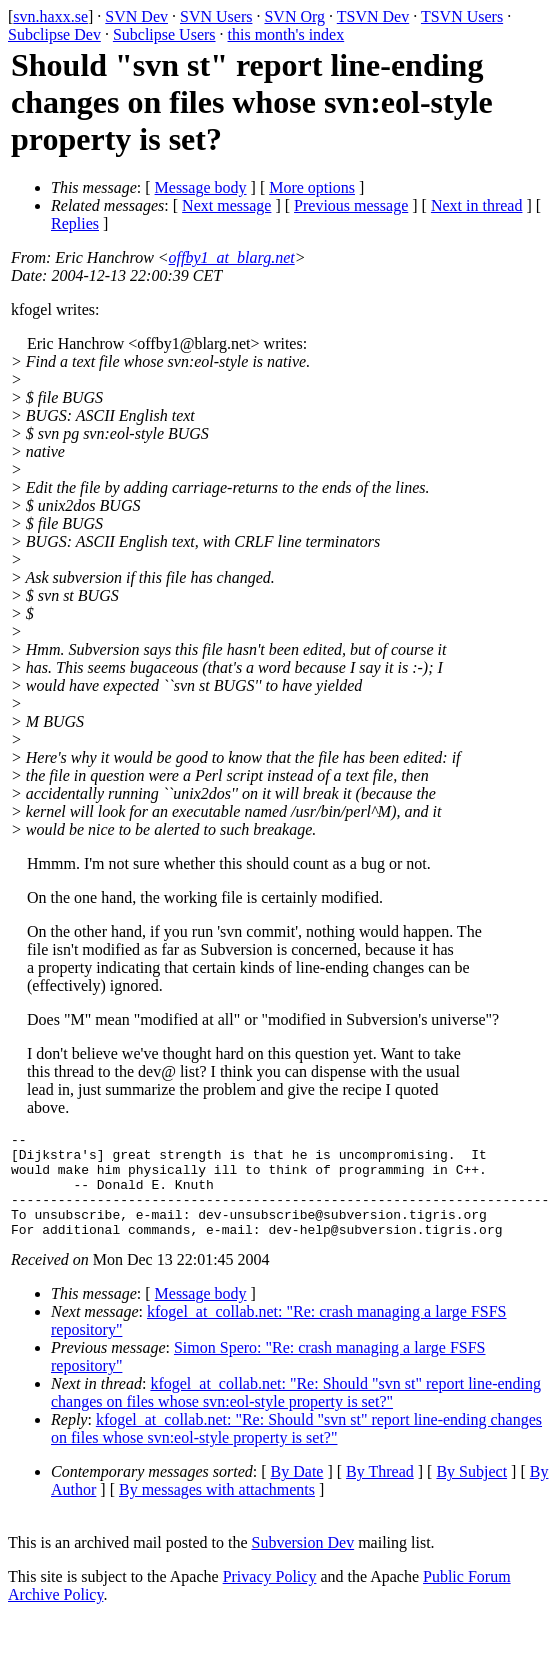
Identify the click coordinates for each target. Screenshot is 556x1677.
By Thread (380, 1492)
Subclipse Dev (54, 34)
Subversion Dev (303, 1563)
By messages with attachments (217, 1510)
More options (312, 187)
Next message (226, 205)
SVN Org (294, 16)
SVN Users (216, 16)
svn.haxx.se (50, 16)
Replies (75, 223)
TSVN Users (462, 16)
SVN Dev (136, 16)
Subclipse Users (164, 34)
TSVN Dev (373, 16)
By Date (297, 1492)
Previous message (351, 205)
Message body (201, 187)
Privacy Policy (270, 1597)
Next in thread (477, 205)
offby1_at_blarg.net (232, 257)
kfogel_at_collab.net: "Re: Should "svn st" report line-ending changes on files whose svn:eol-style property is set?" (296, 1413)
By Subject (471, 1492)
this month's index (286, 34)
